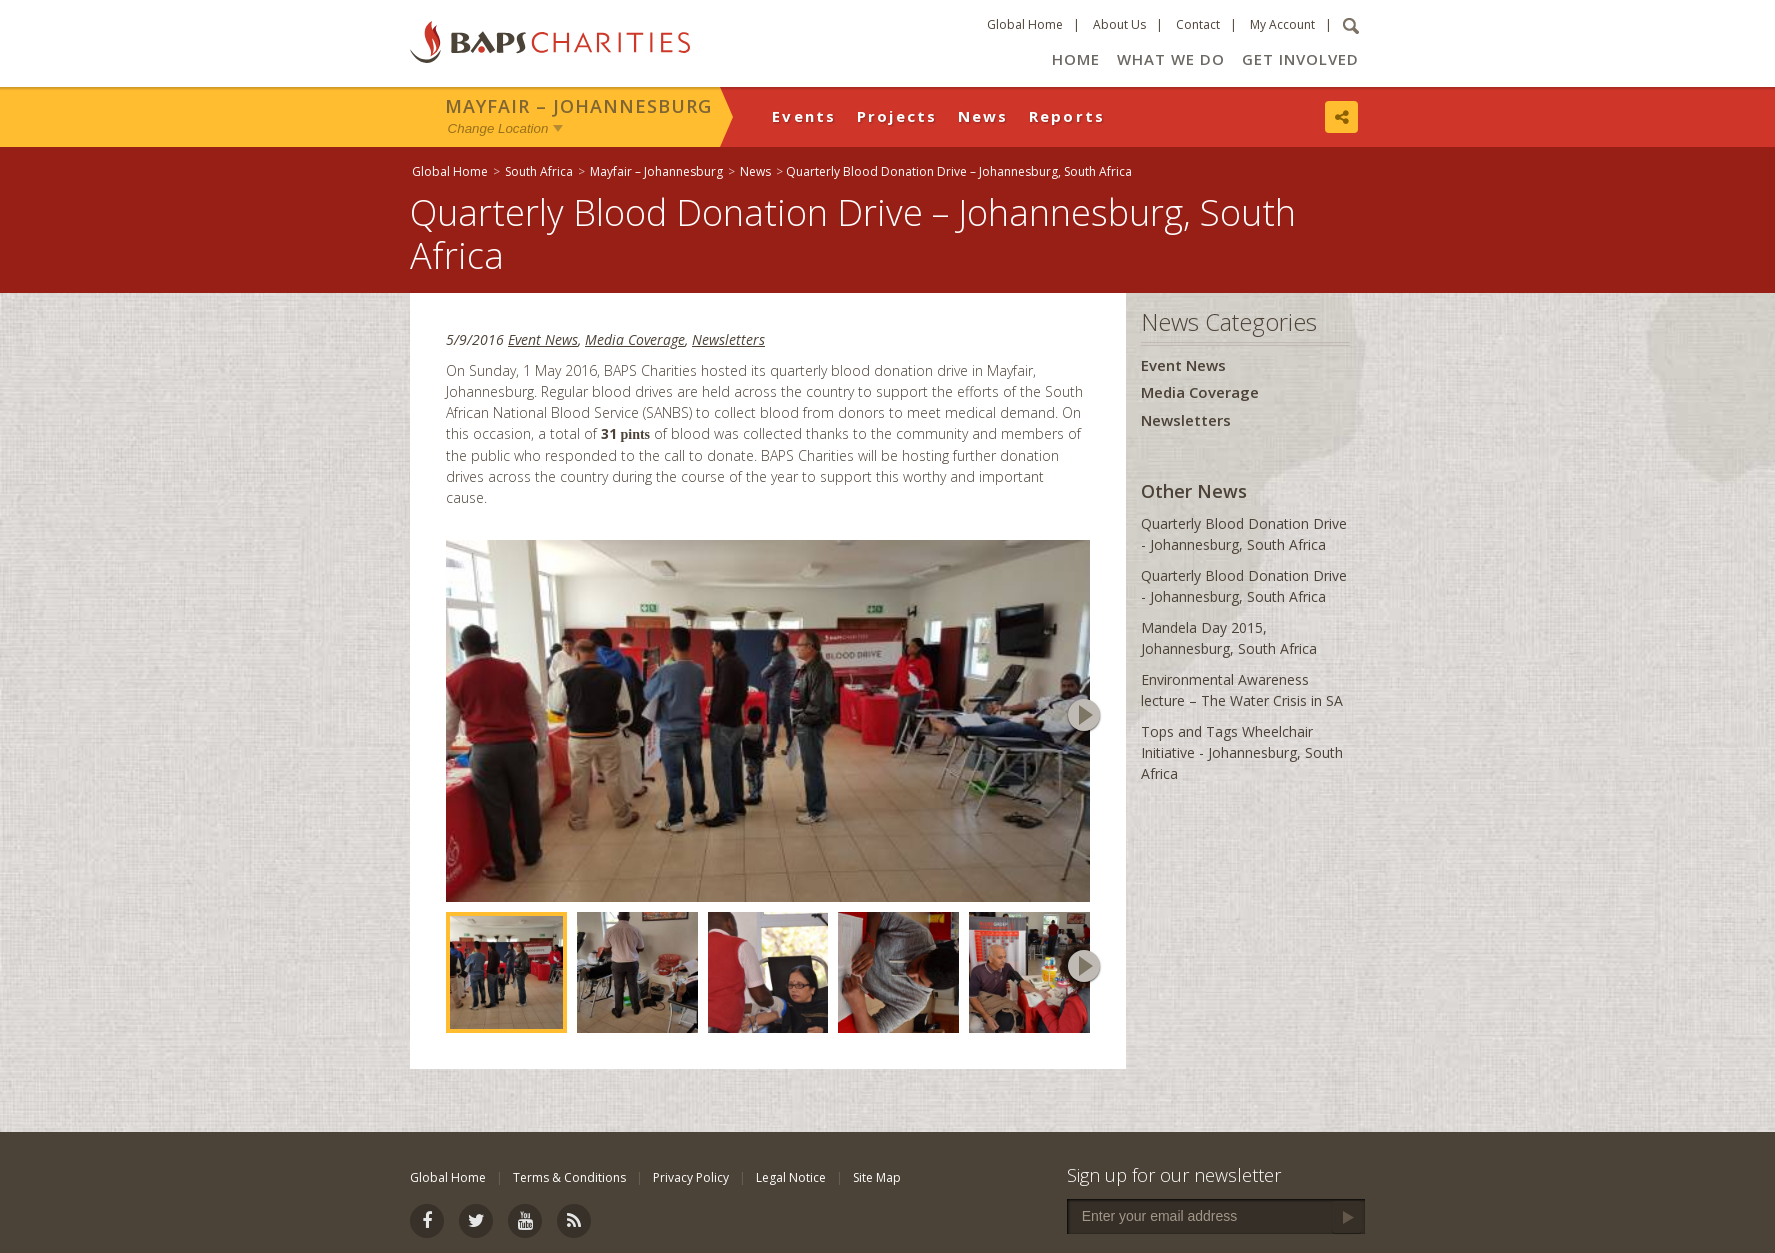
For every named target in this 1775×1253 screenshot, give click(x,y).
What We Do (1171, 59)
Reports (1067, 116)
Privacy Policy (691, 1177)
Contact (1198, 24)
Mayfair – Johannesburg (578, 106)
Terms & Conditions (569, 1177)
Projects (897, 116)
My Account (1282, 24)
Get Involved (1300, 59)
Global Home (1025, 24)
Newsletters (728, 339)
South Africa (539, 171)
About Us (1119, 24)
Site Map (877, 1177)
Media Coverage (635, 339)
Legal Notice (791, 1177)
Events (804, 116)
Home (1076, 59)
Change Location (498, 128)
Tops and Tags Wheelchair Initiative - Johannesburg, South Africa (1242, 752)
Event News (543, 339)
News (983, 116)
